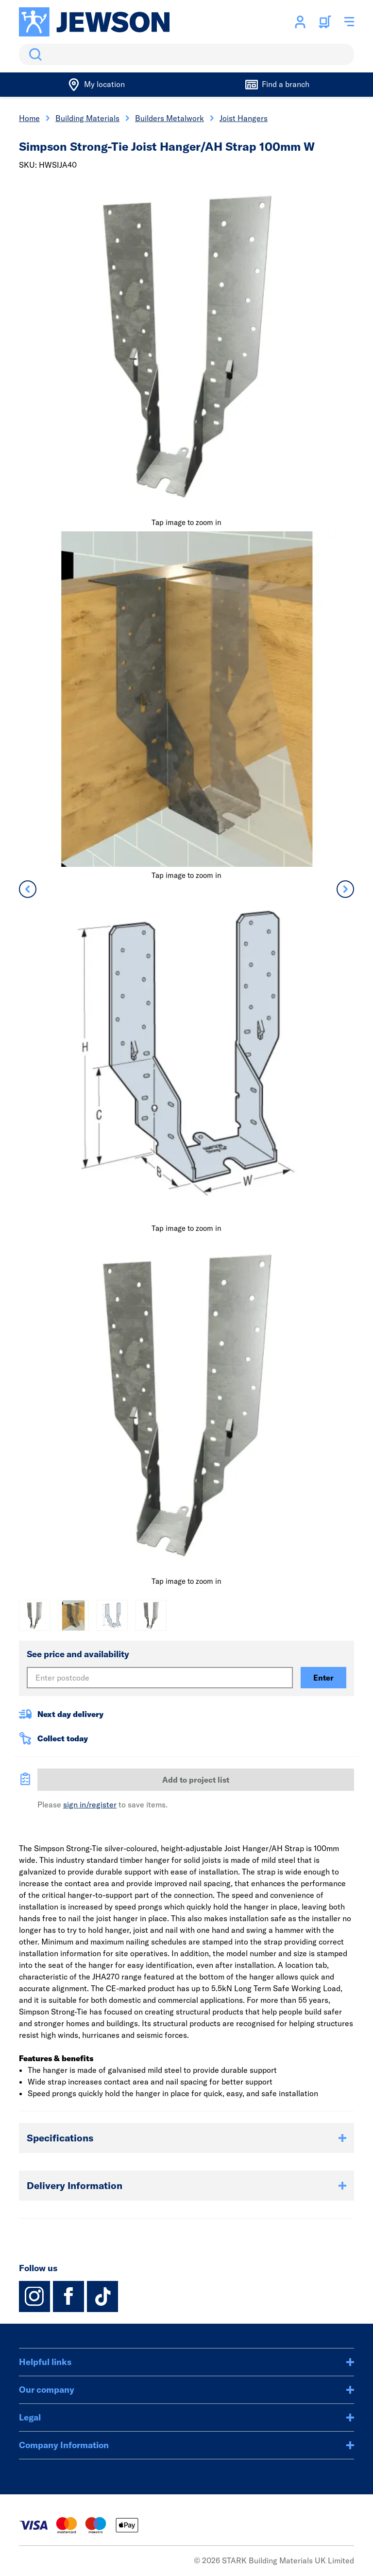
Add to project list (195, 1780)
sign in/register (90, 1804)
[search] (186, 54)
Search (33, 54)
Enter (323, 1677)
